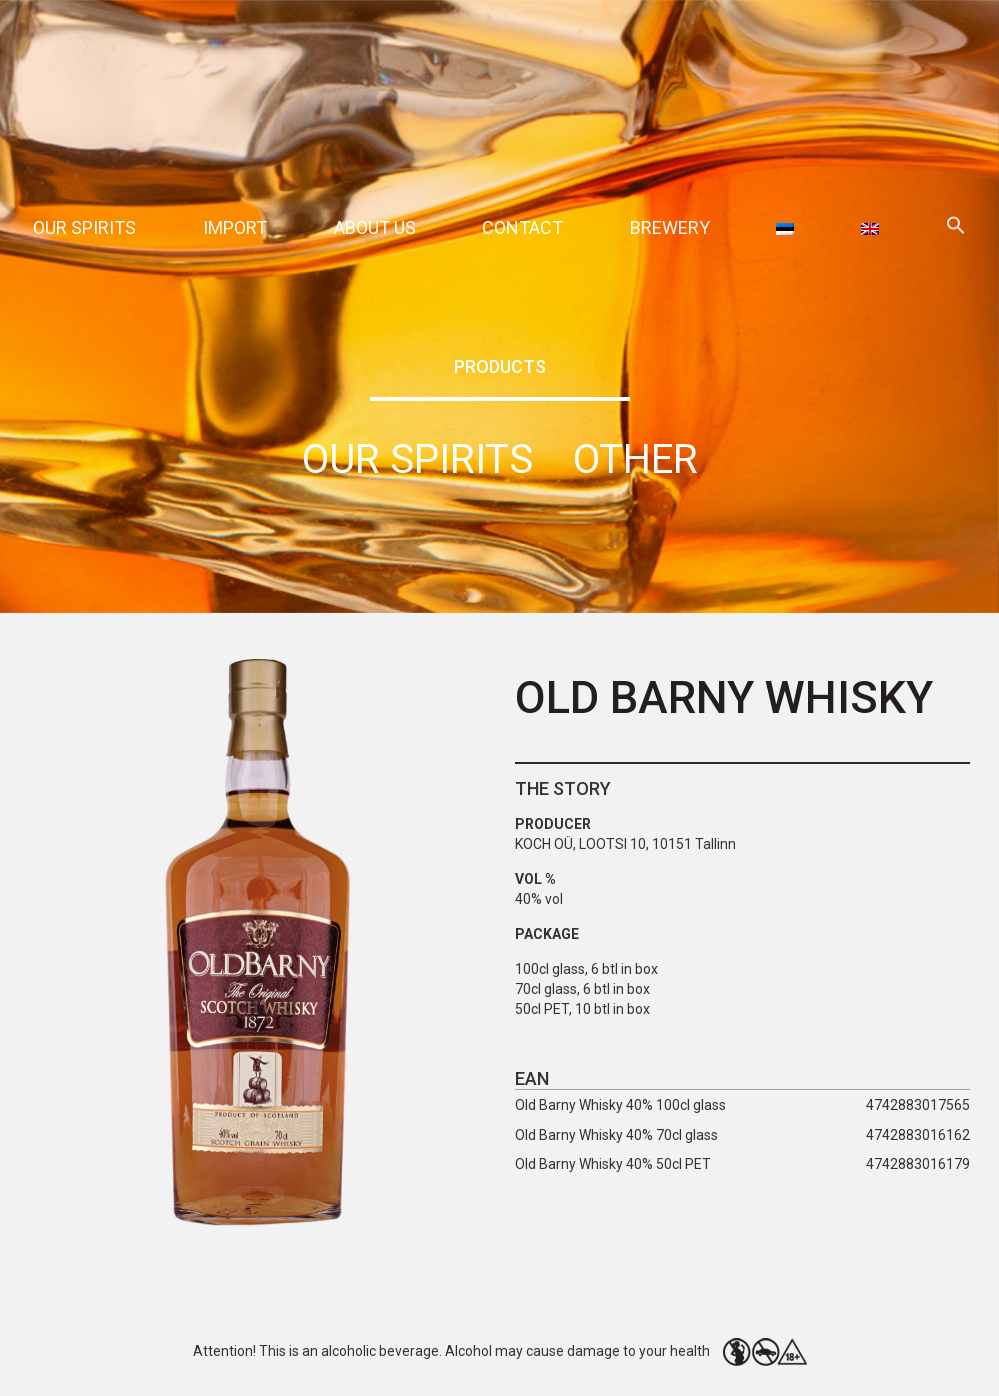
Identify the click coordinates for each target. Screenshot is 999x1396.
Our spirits (84, 227)
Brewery (670, 227)
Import (235, 227)
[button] (956, 228)
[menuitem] (785, 227)
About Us (375, 227)
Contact (522, 227)
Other (635, 459)
